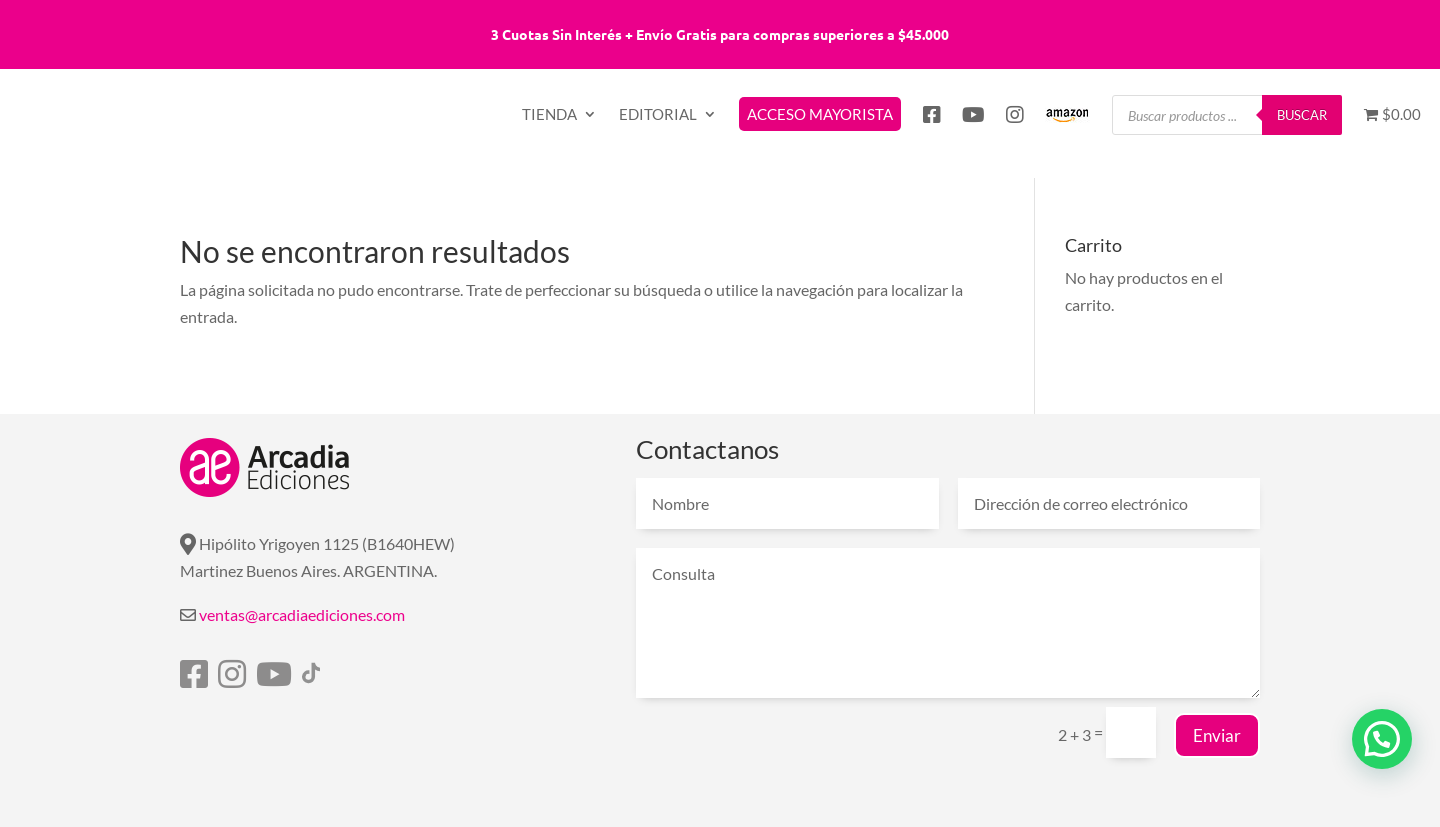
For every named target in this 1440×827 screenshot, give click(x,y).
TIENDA (549, 115)
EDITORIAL (658, 115)
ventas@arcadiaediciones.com (302, 614)
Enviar (1217, 735)
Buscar (1302, 115)
